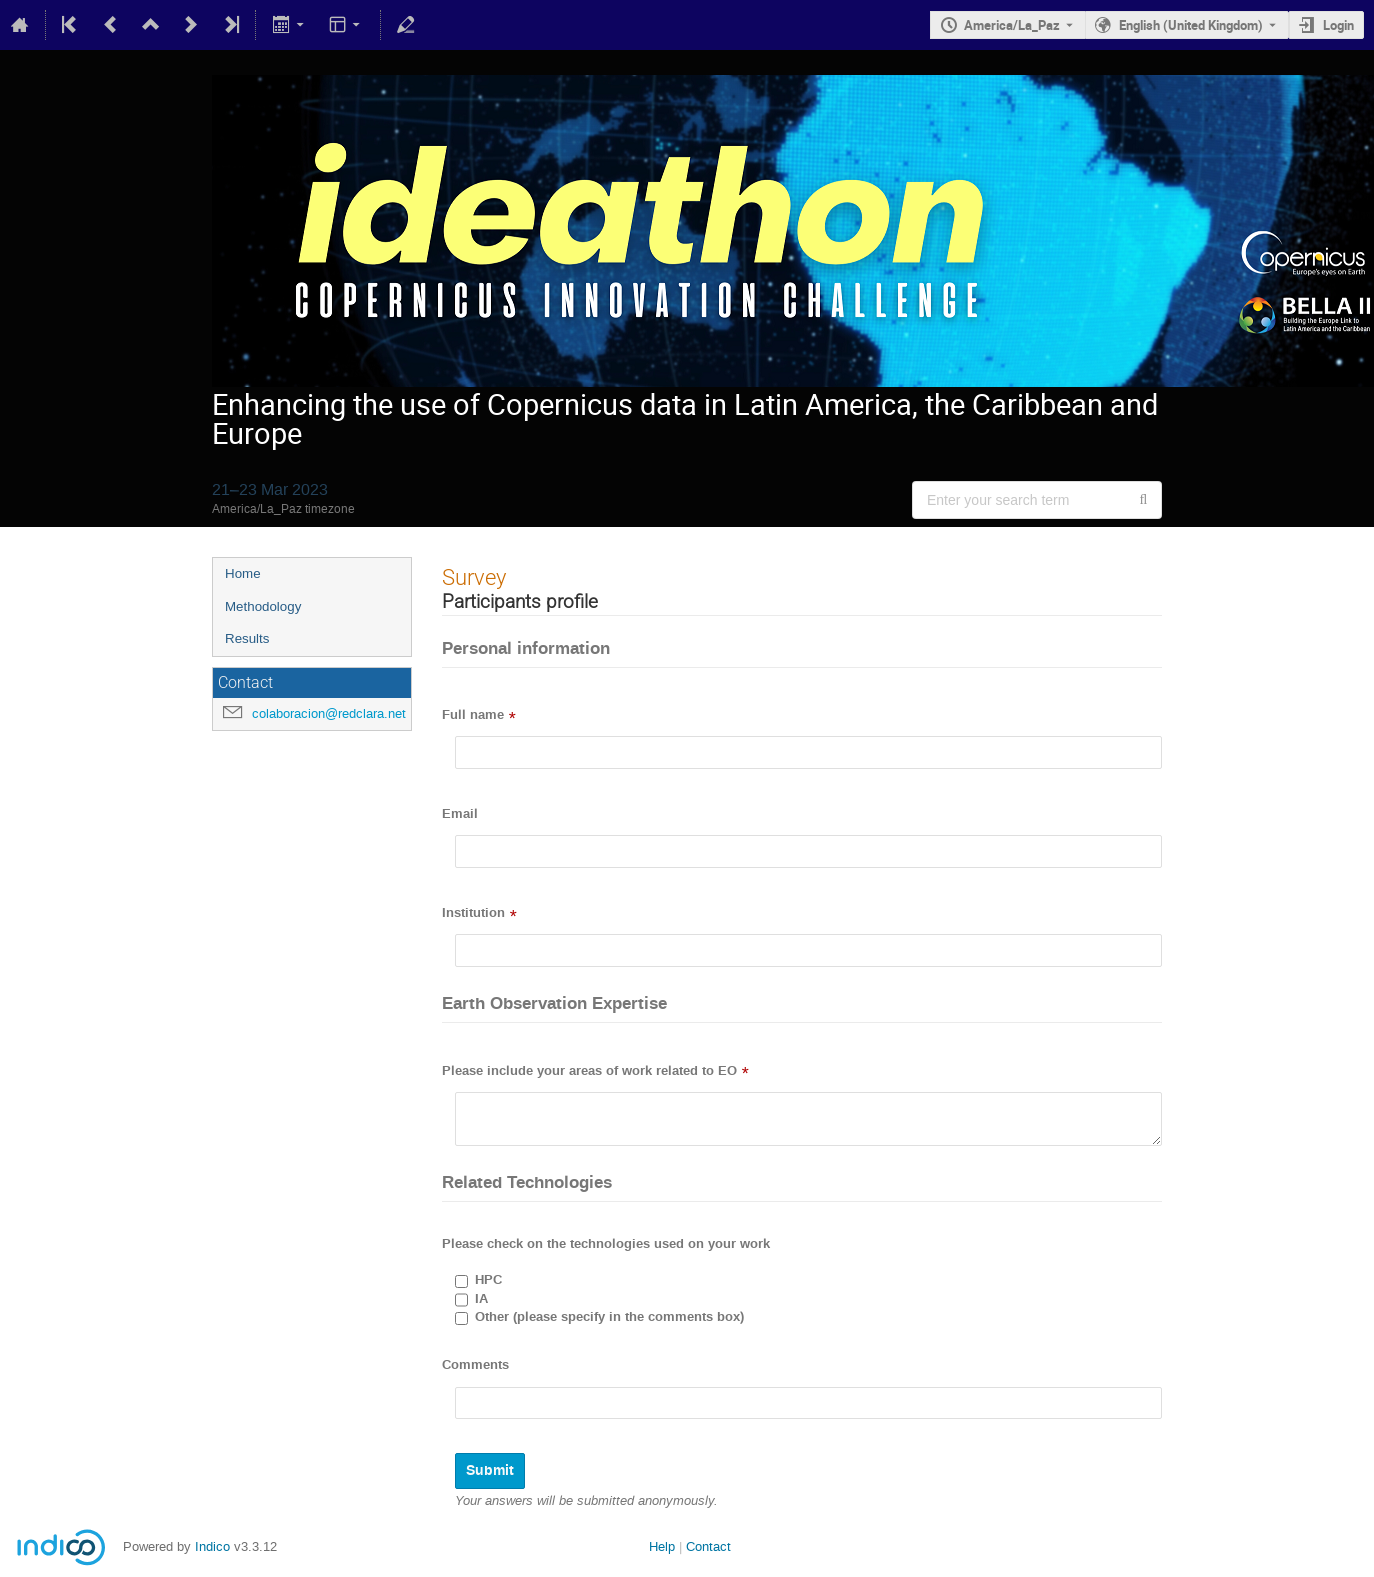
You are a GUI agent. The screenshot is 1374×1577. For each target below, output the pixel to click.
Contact (708, 1546)
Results (247, 638)
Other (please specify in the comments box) (609, 1317)
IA (481, 1299)
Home (243, 573)
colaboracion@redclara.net (329, 713)
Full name (473, 715)
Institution (473, 913)
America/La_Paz (1012, 25)
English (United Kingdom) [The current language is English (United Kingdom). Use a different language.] (1191, 25)
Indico (212, 1546)
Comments (475, 1365)
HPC (488, 1280)
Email (460, 814)
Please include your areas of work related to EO (589, 1071)
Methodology (263, 606)
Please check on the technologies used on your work (606, 1244)
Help (662, 1546)
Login (1338, 25)
